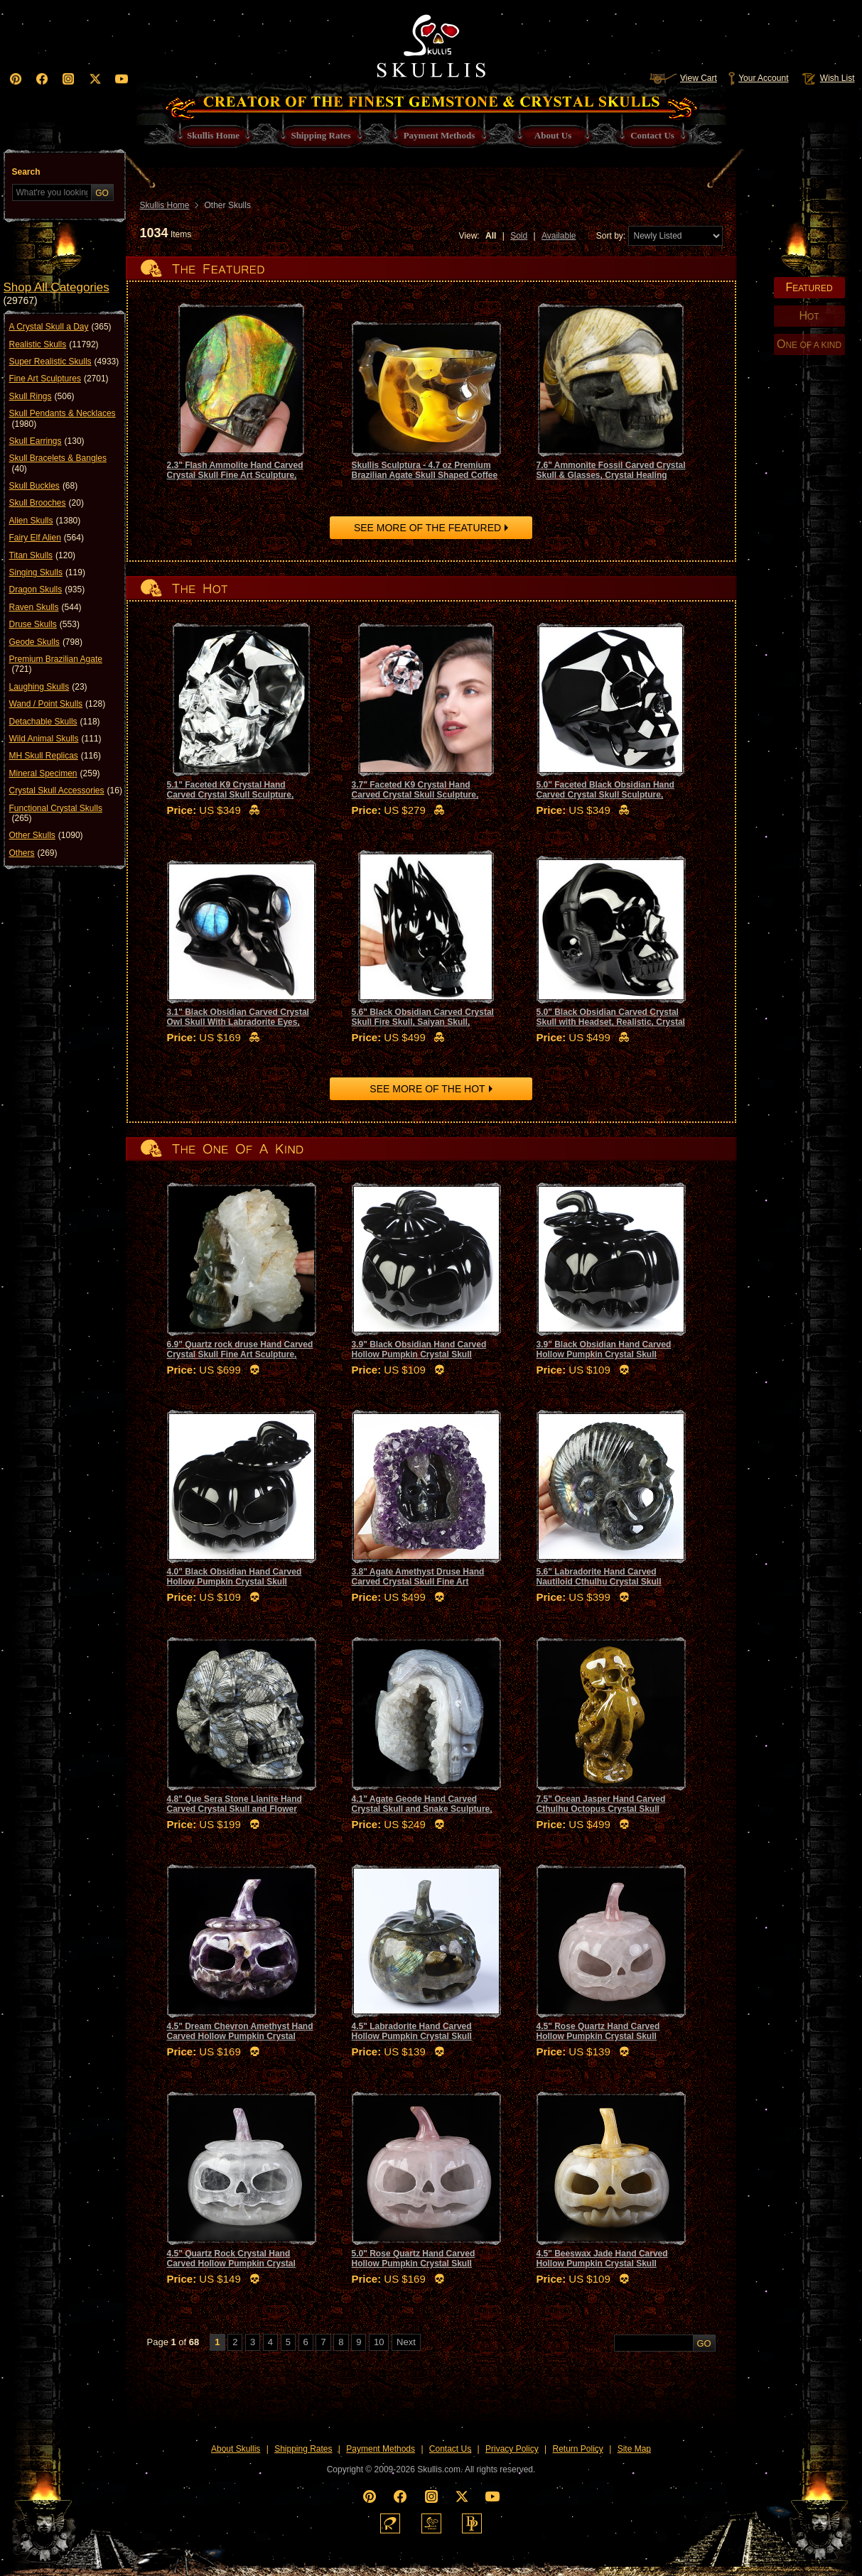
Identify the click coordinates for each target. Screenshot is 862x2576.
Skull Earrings (47, 441)
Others (33, 853)
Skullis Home (165, 205)
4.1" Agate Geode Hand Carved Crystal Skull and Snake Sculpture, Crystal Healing (422, 1809)
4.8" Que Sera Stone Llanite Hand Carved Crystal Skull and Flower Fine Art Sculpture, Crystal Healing (237, 1809)
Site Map (634, 2449)
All (490, 236)
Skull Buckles (43, 486)
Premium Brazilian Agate (55, 664)
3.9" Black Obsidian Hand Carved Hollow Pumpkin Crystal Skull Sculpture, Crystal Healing (419, 1354)
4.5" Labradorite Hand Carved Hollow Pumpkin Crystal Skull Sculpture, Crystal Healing (412, 2036)
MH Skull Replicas (55, 756)
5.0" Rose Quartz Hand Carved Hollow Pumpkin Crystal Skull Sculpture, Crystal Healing (413, 2264)
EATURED (808, 287)
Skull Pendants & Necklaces (62, 418)
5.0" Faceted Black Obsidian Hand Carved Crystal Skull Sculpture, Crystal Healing (605, 795)
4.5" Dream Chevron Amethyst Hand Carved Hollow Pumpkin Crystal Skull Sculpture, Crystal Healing (240, 2036)
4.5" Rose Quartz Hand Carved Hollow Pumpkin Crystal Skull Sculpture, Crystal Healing (598, 2036)
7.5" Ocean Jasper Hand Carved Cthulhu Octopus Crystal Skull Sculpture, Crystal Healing (601, 1809)
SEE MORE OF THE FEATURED (427, 527)
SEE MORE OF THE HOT (427, 1088)
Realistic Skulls (54, 344)
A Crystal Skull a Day (60, 327)
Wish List (827, 78)
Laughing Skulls (48, 687)
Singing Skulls (47, 572)
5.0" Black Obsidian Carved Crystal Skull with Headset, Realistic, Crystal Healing (611, 1022)
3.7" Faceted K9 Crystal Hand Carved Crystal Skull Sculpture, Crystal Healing (415, 795)
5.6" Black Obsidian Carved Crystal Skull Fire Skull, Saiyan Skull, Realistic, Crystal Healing (423, 1022)
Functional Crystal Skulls (55, 813)
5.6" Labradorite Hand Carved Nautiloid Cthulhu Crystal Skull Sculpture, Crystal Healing (599, 1582)
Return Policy (577, 2449)
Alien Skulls (45, 521)
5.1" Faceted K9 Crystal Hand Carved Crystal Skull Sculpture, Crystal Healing (230, 795)
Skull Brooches (46, 503)
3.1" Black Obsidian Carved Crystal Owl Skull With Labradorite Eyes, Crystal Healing (238, 1022)
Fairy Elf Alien (46, 538)
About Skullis (235, 2449)
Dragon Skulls (47, 589)
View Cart (683, 78)
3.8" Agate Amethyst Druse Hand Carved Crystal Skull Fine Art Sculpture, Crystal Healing (418, 1582)
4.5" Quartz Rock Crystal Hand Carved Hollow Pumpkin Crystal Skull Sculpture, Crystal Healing (231, 2264)
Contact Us (450, 2449)
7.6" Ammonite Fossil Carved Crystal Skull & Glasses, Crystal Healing (611, 470)
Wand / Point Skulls (57, 704)
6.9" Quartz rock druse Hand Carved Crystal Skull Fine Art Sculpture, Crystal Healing (240, 1354)
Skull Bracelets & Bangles (58, 463)
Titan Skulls (42, 555)
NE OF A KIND (809, 344)
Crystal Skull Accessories (65, 790)
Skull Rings (42, 396)
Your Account (758, 78)
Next (406, 2342)
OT (809, 316)
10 (379, 2342)
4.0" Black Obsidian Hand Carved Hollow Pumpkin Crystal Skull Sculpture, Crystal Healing (234, 1582)
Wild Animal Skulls (55, 739)
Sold (518, 236)
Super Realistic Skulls (64, 361)
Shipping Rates (303, 2449)
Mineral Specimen (54, 773)
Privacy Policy (512, 2449)
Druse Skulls (44, 624)
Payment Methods (380, 2449)
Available (559, 236)
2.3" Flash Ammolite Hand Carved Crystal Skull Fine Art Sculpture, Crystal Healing (235, 475)
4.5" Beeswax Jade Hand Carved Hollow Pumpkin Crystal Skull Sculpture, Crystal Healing (602, 2264)
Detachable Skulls (54, 722)
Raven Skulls (45, 607)
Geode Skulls (45, 642)
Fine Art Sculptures (59, 379)
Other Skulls (46, 835)
